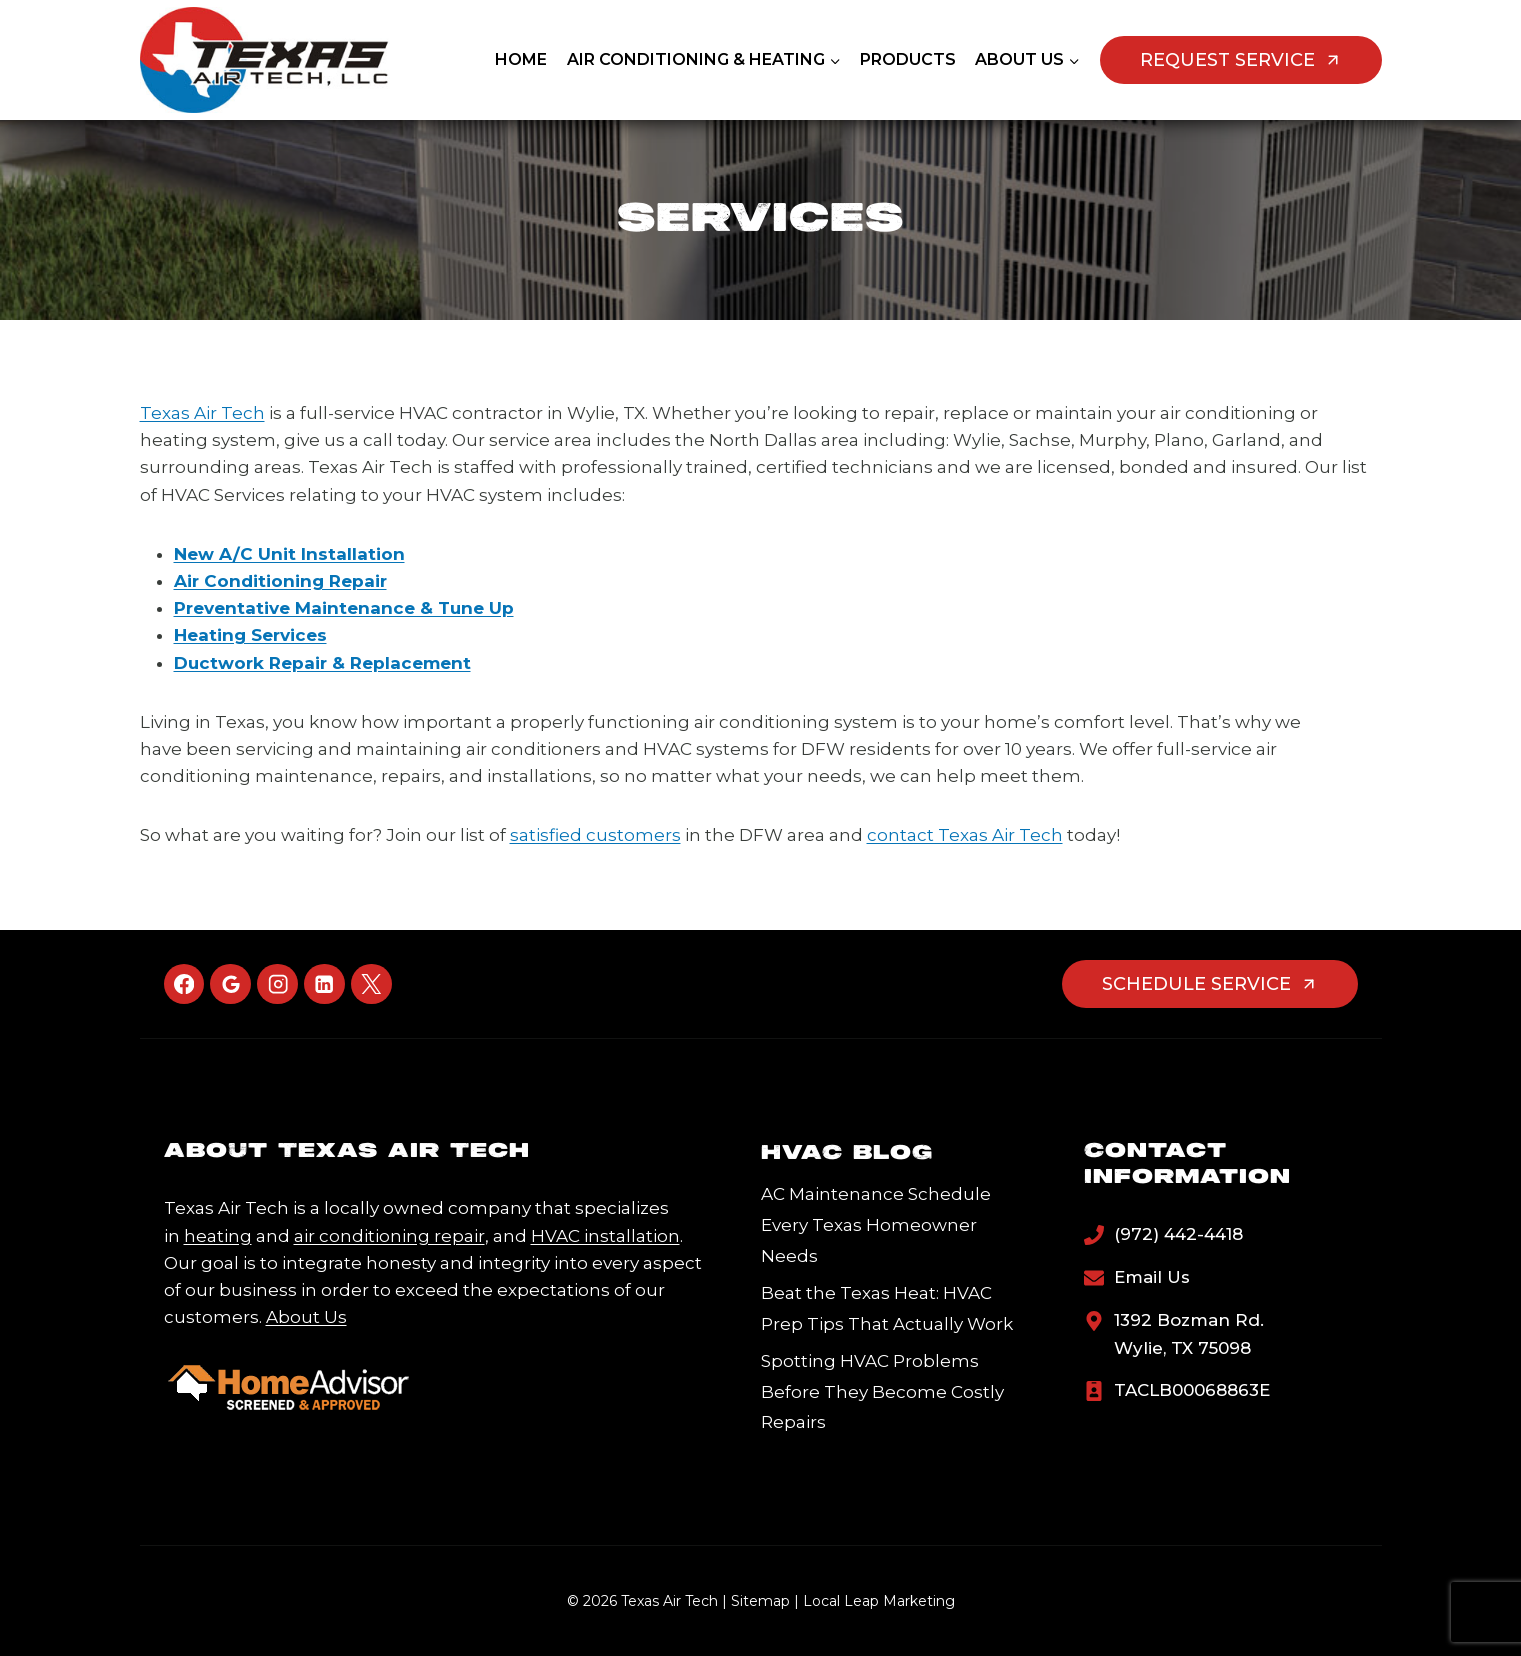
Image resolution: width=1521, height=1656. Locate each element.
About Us (306, 1317)
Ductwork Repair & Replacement (322, 663)
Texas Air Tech (202, 413)
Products (908, 59)
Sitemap (760, 1601)
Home (521, 59)
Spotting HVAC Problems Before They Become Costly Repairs (882, 1391)
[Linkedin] (324, 984)
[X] (371, 984)
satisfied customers (595, 835)
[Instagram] (277, 984)
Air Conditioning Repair (280, 581)
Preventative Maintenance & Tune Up (344, 608)
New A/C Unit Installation (289, 554)
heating (218, 1236)
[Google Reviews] (230, 984)
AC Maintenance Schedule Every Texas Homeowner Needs (876, 1224)
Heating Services (250, 635)
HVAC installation (605, 1236)
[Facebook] (184, 984)
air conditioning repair (389, 1236)
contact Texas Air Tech (965, 835)
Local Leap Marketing (879, 1601)
